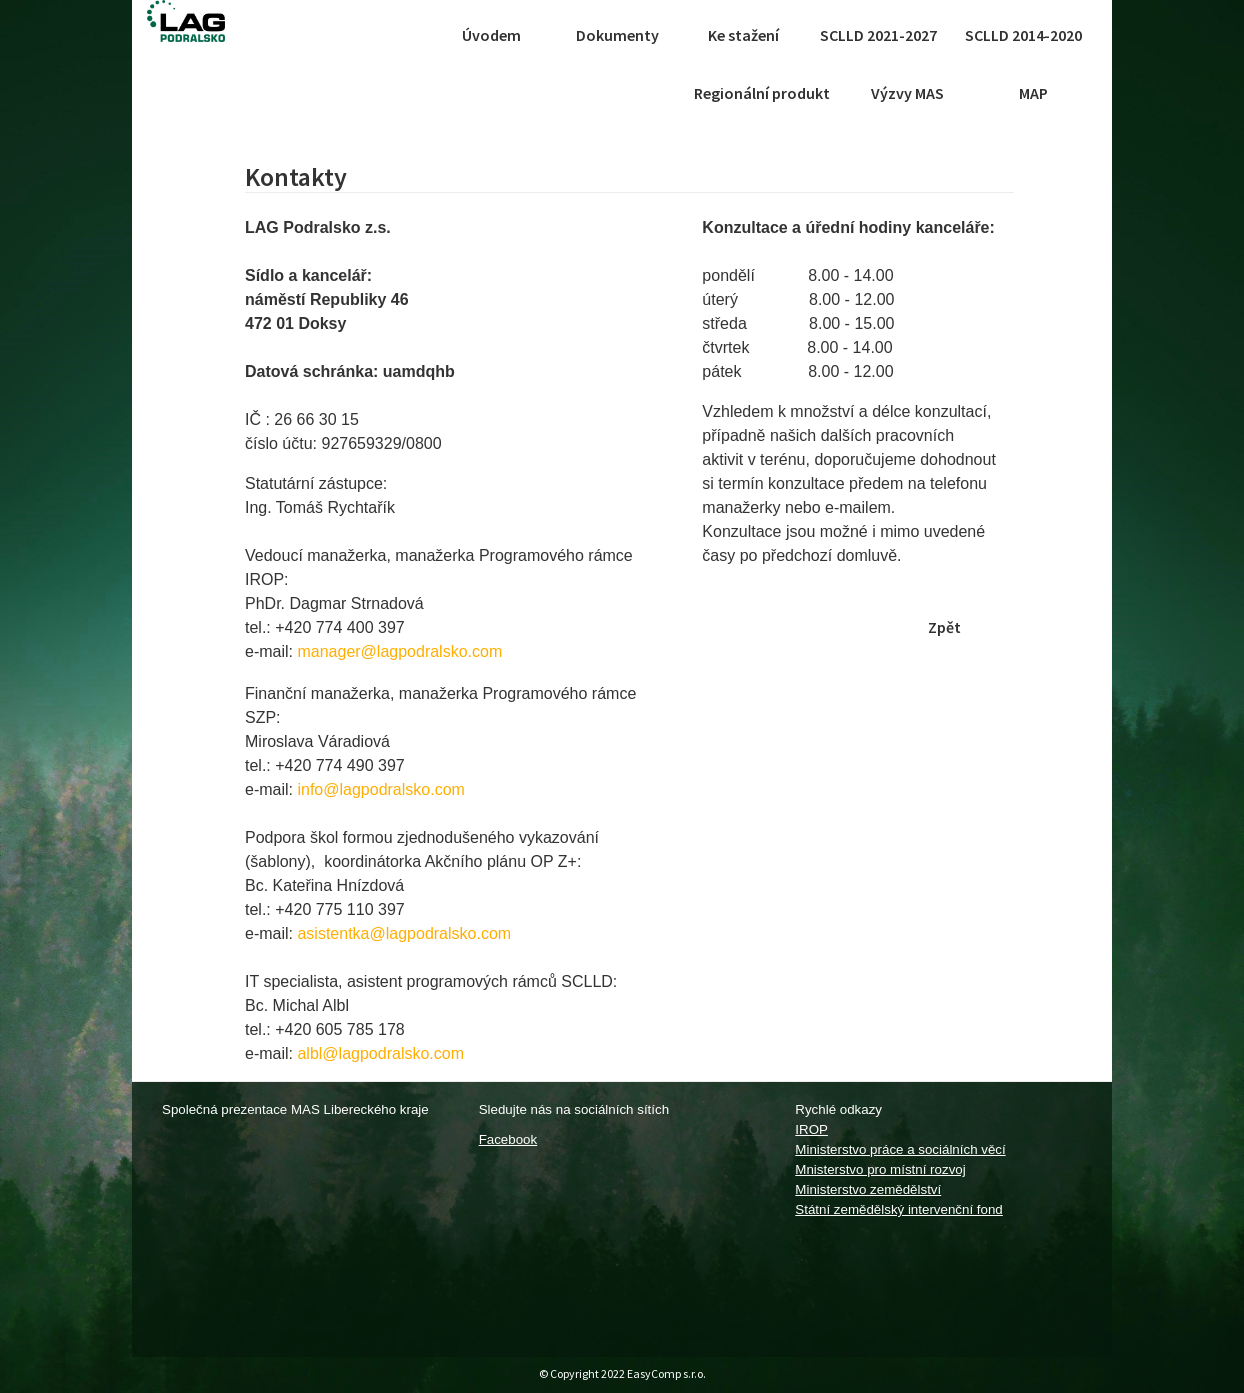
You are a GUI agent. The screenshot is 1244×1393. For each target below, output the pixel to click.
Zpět (944, 627)
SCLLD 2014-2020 (1023, 35)
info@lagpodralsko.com (380, 789)
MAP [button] (1033, 93)
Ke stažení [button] (743, 35)
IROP (811, 1129)
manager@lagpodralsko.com (399, 651)
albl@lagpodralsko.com (380, 1053)
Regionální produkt (762, 93)
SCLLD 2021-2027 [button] (878, 35)
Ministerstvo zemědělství (868, 1189)
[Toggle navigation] (410, 35)
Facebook (508, 1139)
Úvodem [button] (491, 35)
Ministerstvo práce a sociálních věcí (900, 1149)
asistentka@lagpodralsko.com (404, 933)
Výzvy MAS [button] (907, 93)
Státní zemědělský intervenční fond (898, 1209)
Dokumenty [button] (617, 35)
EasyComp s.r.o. (666, 1373)
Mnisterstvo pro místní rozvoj (880, 1169)
